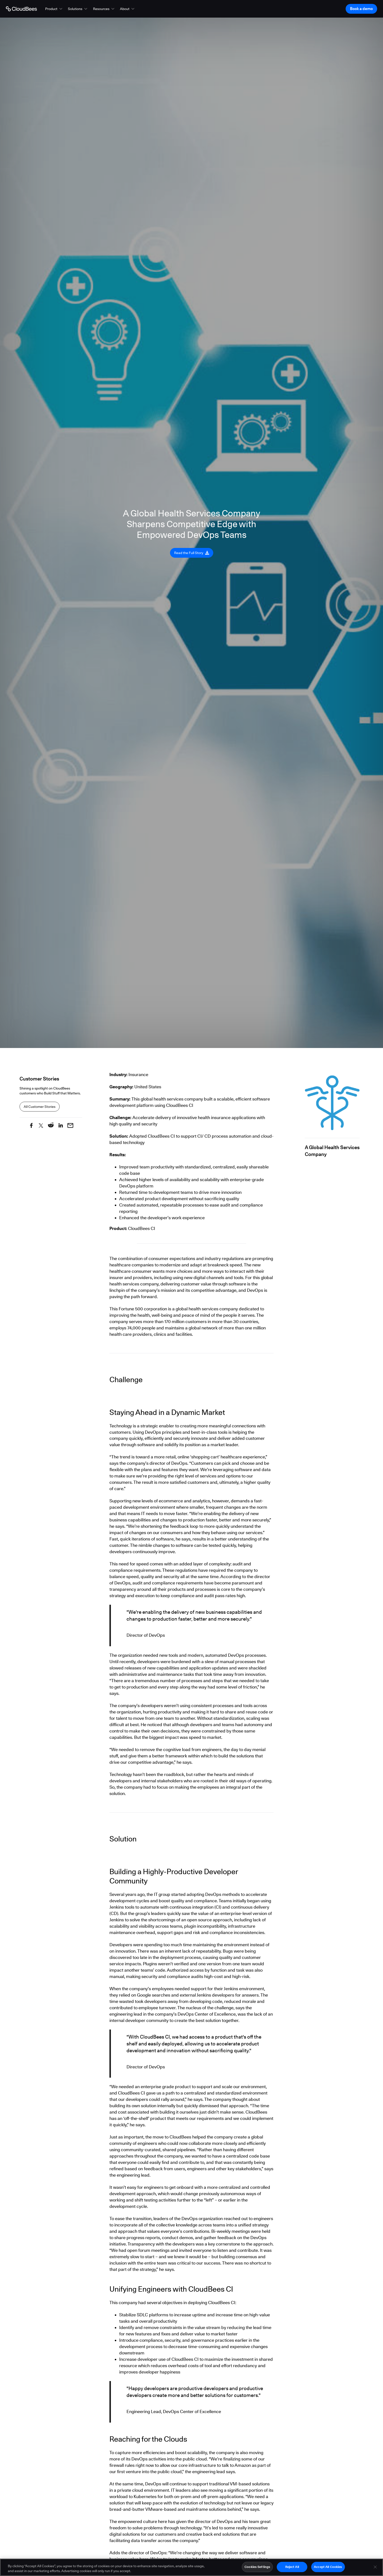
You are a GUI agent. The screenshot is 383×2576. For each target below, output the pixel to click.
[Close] (375, 2567)
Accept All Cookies (328, 2567)
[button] (54, 8)
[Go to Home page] (21, 8)
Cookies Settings (257, 2567)
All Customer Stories (39, 1107)
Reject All (292, 2567)
